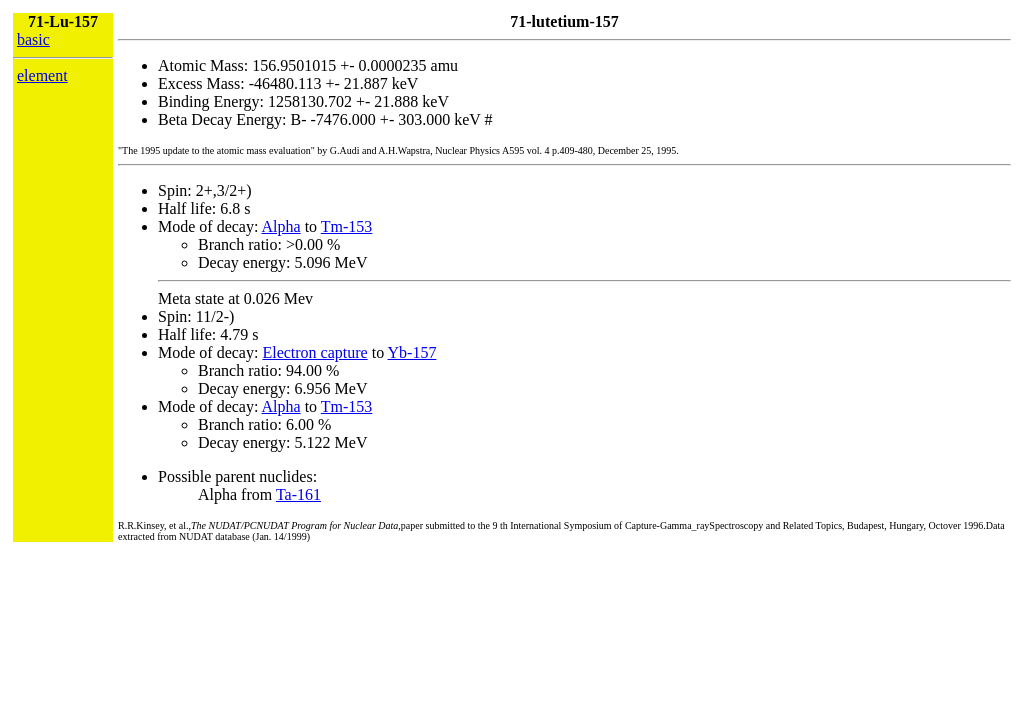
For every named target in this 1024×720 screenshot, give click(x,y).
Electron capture (314, 352)
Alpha (281, 226)
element (42, 75)
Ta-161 (298, 494)
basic (33, 39)
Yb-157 (412, 352)
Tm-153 (347, 226)
